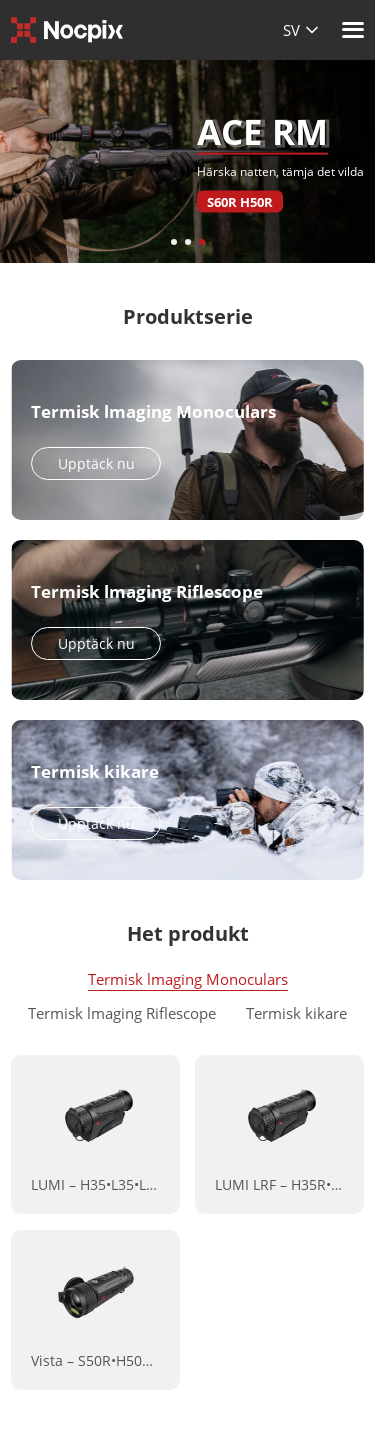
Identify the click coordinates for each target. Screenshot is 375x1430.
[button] (174, 242)
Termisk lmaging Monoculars (188, 979)
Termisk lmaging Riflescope (122, 1013)
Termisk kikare (296, 1013)
